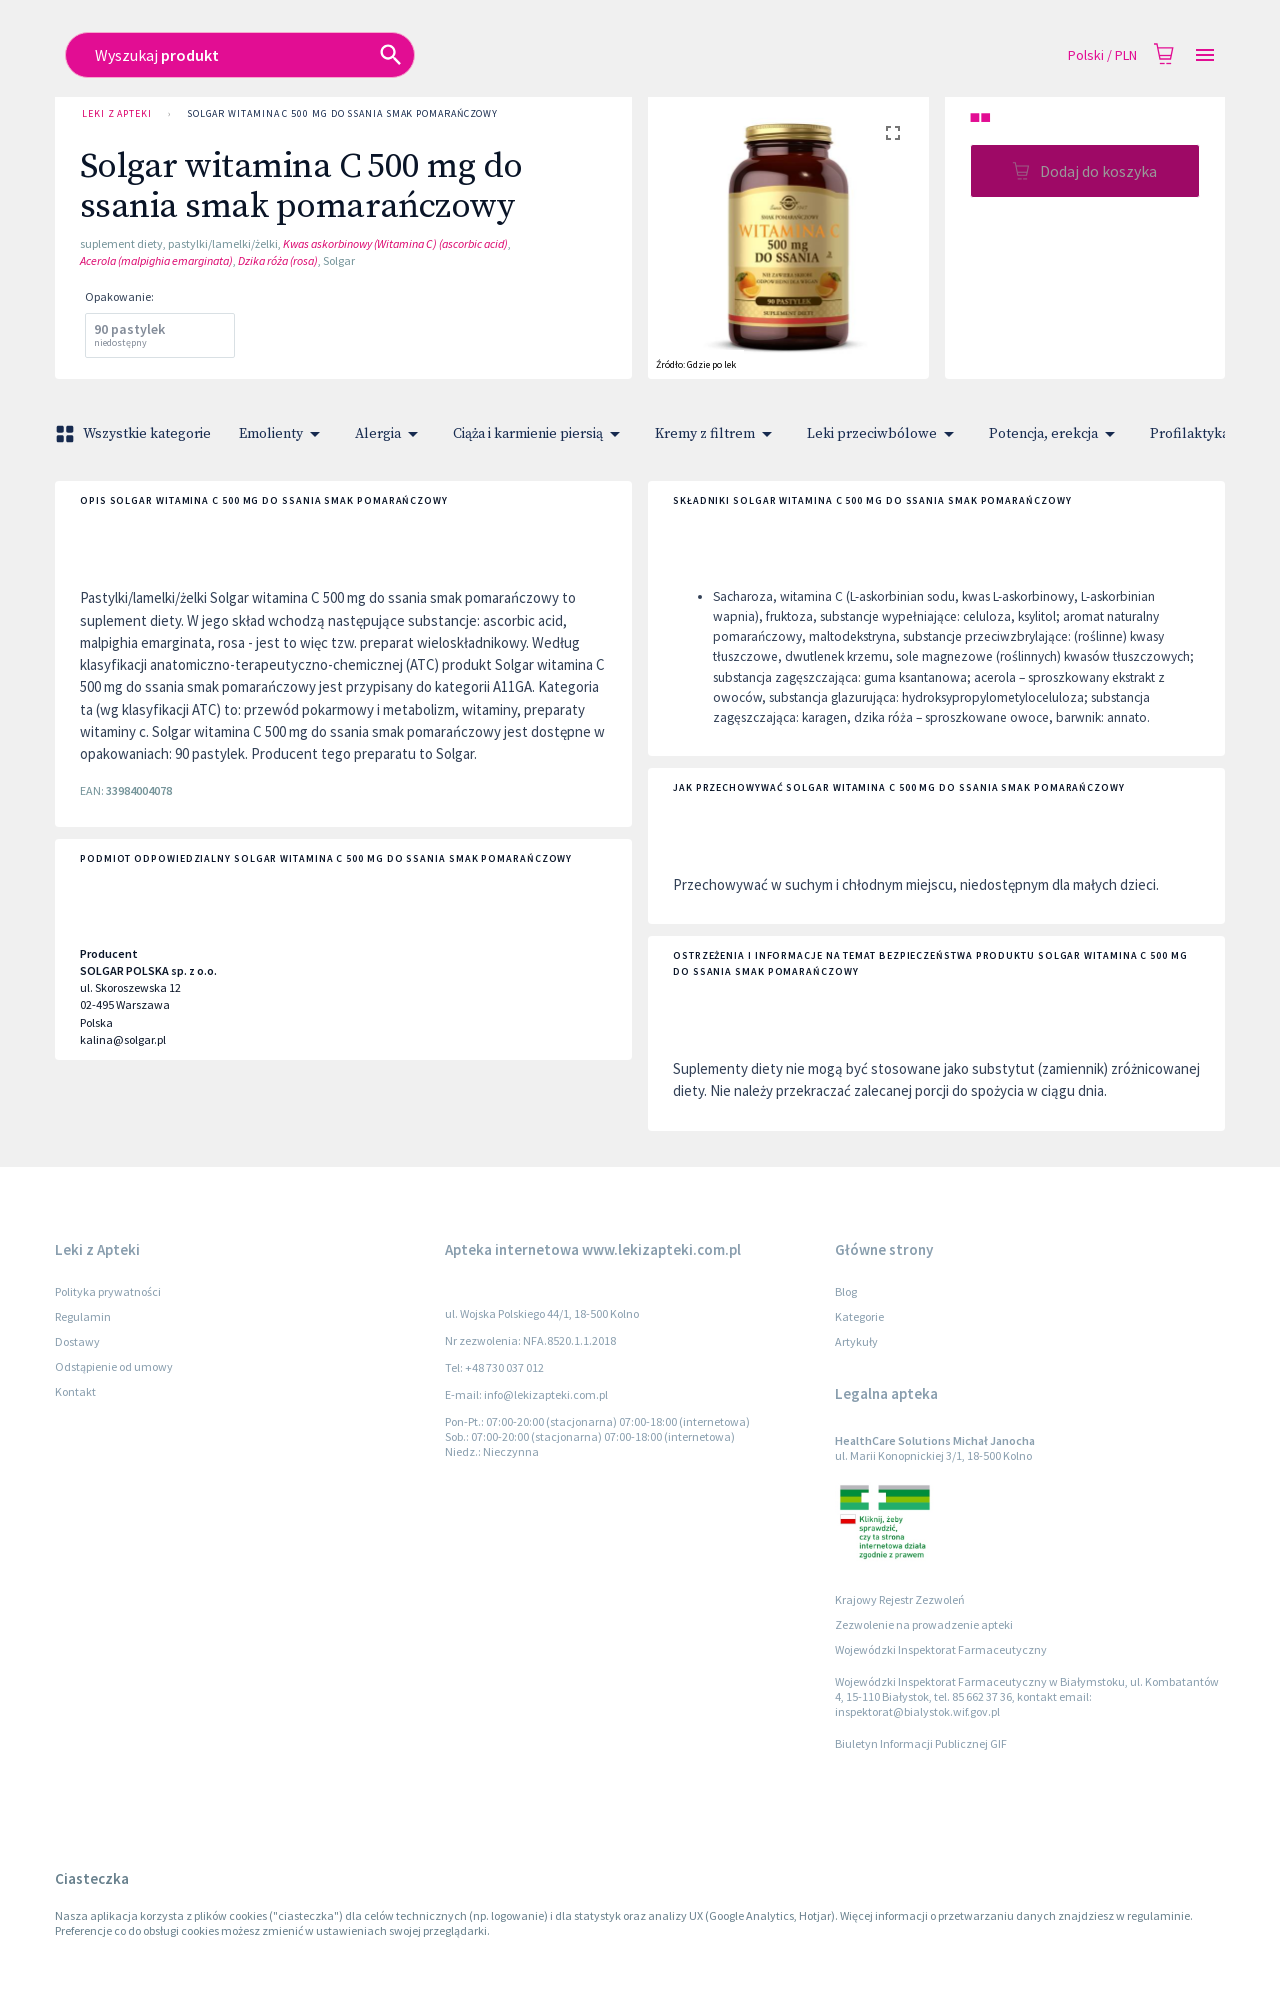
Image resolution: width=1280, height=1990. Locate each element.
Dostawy (77, 1341)
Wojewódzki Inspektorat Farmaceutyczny (941, 1649)
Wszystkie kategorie (135, 434)
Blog (846, 1291)
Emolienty (283, 434)
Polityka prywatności (108, 1291)
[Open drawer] (1205, 55)
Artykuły (856, 1341)
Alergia (390, 434)
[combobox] (496, 55)
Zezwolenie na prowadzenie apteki (924, 1624)
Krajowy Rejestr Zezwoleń (900, 1599)
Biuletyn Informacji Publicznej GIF (921, 1743)
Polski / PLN (1102, 55)
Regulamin (83, 1316)
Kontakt (75, 1391)
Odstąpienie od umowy (114, 1366)
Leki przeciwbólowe (884, 434)
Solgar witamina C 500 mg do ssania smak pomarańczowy (342, 114)
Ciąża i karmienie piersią (540, 434)
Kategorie (859, 1316)
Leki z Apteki (117, 114)
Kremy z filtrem (717, 434)
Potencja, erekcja (1055, 434)
